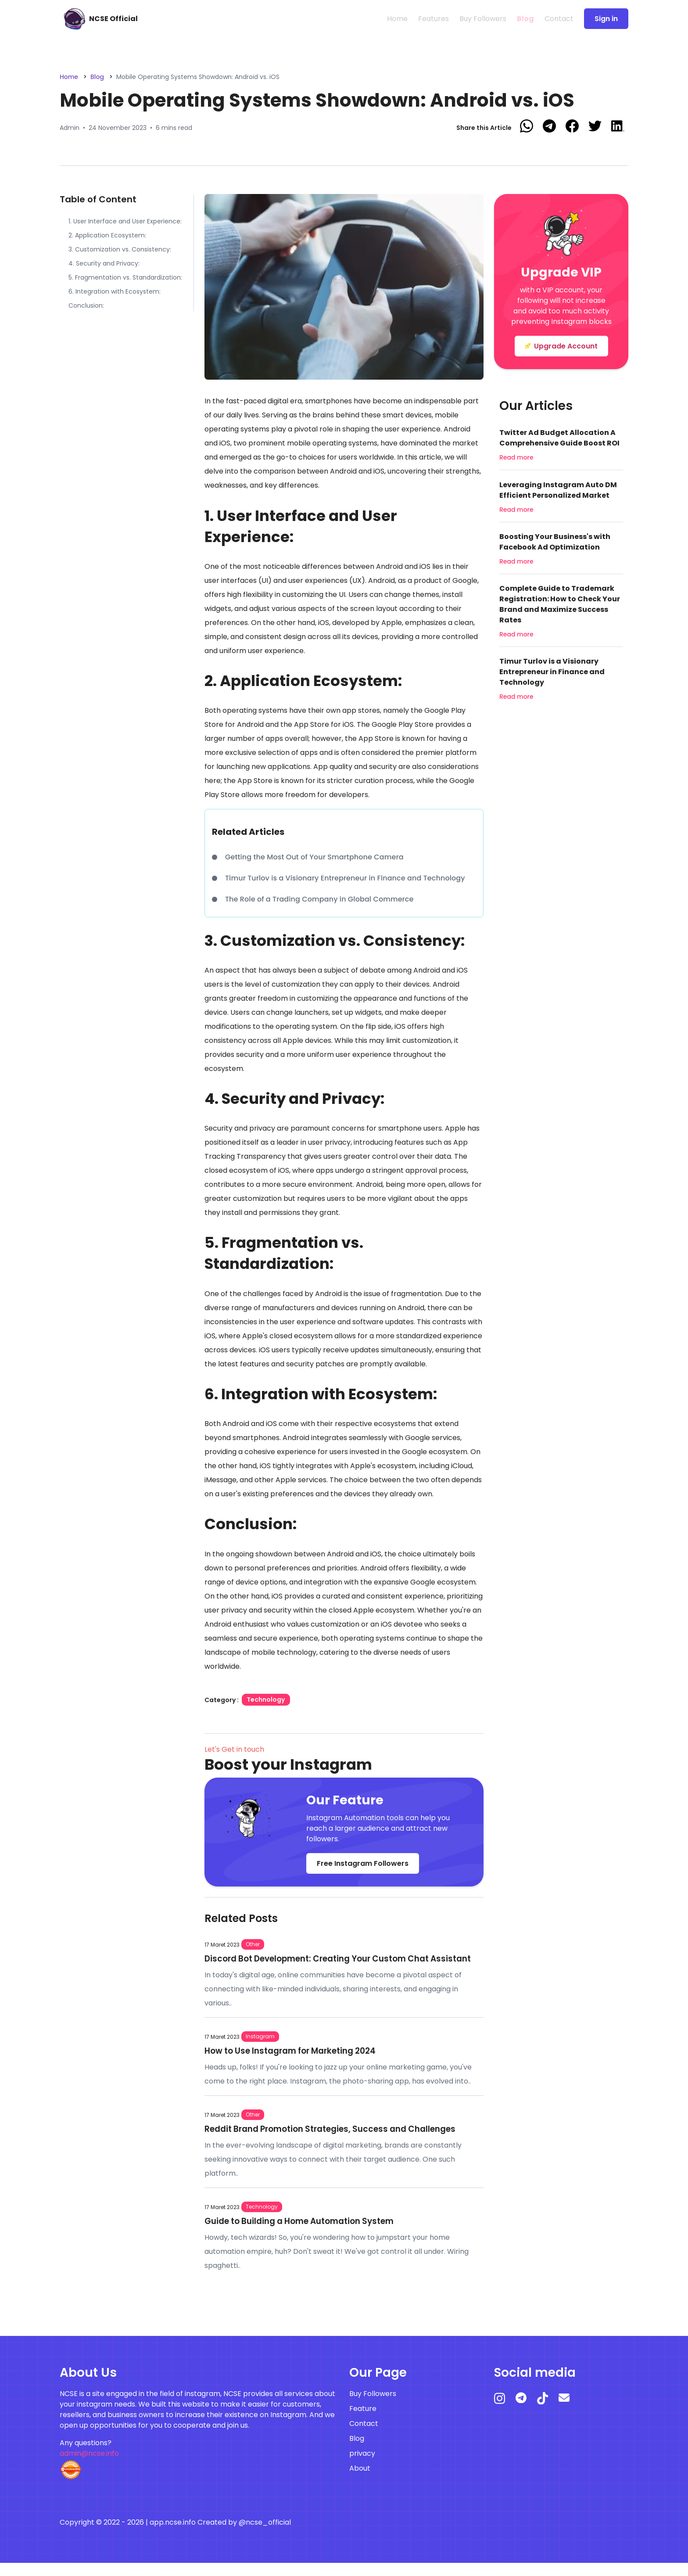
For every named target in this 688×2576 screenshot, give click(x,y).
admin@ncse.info (89, 2466)
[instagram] (505, 2415)
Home (397, 19)
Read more (516, 457)
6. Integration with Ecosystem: (114, 291)
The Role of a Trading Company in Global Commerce (316, 899)
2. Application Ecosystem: (107, 235)
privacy (362, 2466)
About (359, 2481)
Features (433, 19)
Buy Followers (482, 19)
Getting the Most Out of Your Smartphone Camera (312, 857)
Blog (525, 19)
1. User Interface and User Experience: (125, 221)
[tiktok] (548, 2415)
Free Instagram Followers (362, 1863)
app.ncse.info (173, 2535)
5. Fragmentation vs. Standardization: (125, 277)
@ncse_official (265, 2535)
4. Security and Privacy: (104, 263)
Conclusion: (86, 305)
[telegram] (526, 2414)
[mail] (569, 2414)
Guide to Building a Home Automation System (308, 2234)
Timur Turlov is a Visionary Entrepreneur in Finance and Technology (340, 878)
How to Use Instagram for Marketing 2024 (297, 2063)
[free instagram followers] (97, 18)
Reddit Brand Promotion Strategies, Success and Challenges (340, 2141)
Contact (559, 19)
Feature (362, 2422)
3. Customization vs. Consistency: (119, 249)
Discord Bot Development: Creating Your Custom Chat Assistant (327, 1964)
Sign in (606, 19)
